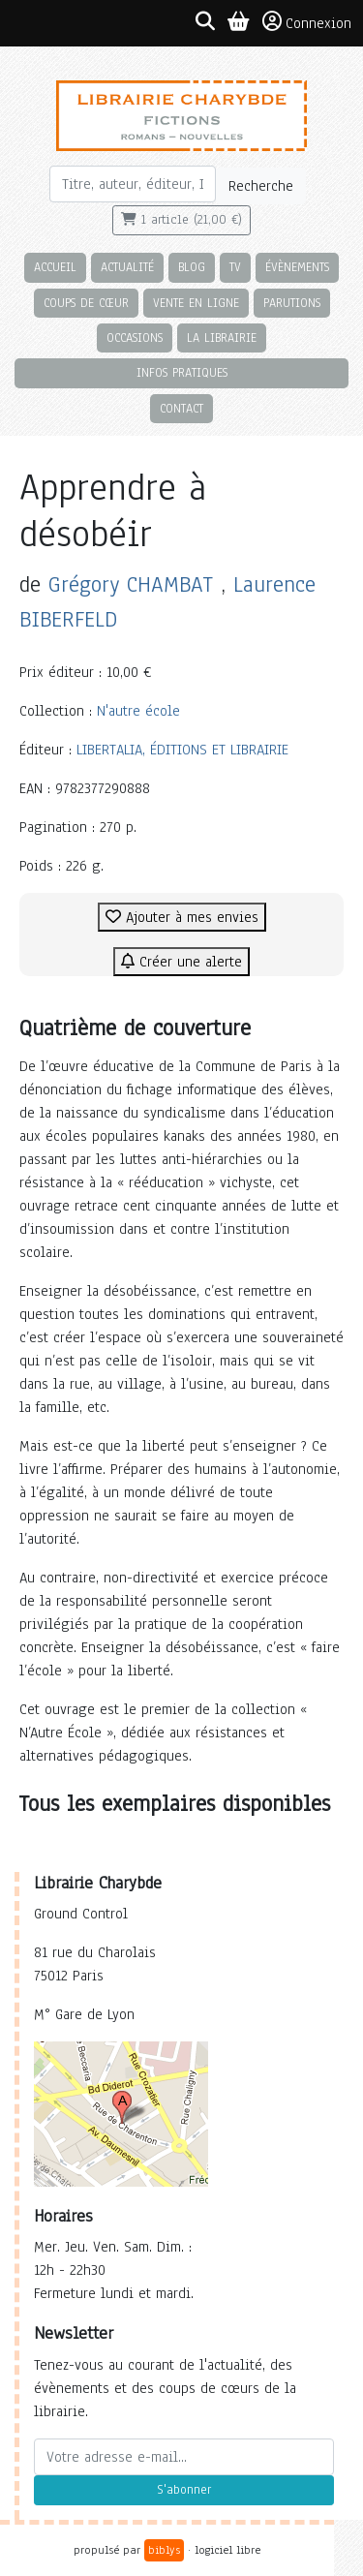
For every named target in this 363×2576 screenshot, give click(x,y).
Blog (191, 267)
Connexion (306, 22)
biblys (164, 2550)
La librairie (222, 337)
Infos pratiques (181, 372)
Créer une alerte (181, 961)
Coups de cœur (86, 302)
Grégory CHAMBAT (130, 584)
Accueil (55, 267)
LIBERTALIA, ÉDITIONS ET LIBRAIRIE (182, 749)
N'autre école (138, 711)
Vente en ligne (196, 302)
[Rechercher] (133, 184)
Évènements (297, 267)
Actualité (127, 267)
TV (235, 267)
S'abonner (184, 2490)
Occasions (134, 337)
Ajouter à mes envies (182, 917)
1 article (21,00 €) (181, 220)
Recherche (260, 186)
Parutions (291, 302)
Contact (181, 408)
